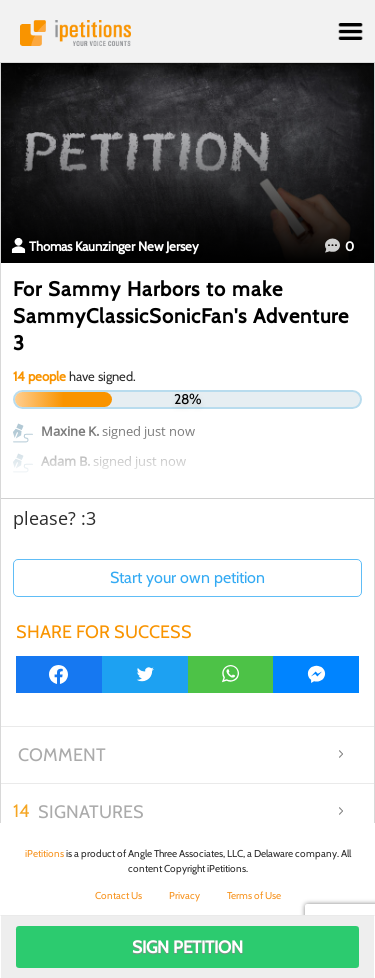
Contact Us (118, 895)
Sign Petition (187, 947)
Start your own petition (187, 577)
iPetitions (187, 33)
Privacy (184, 895)
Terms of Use (254, 895)
